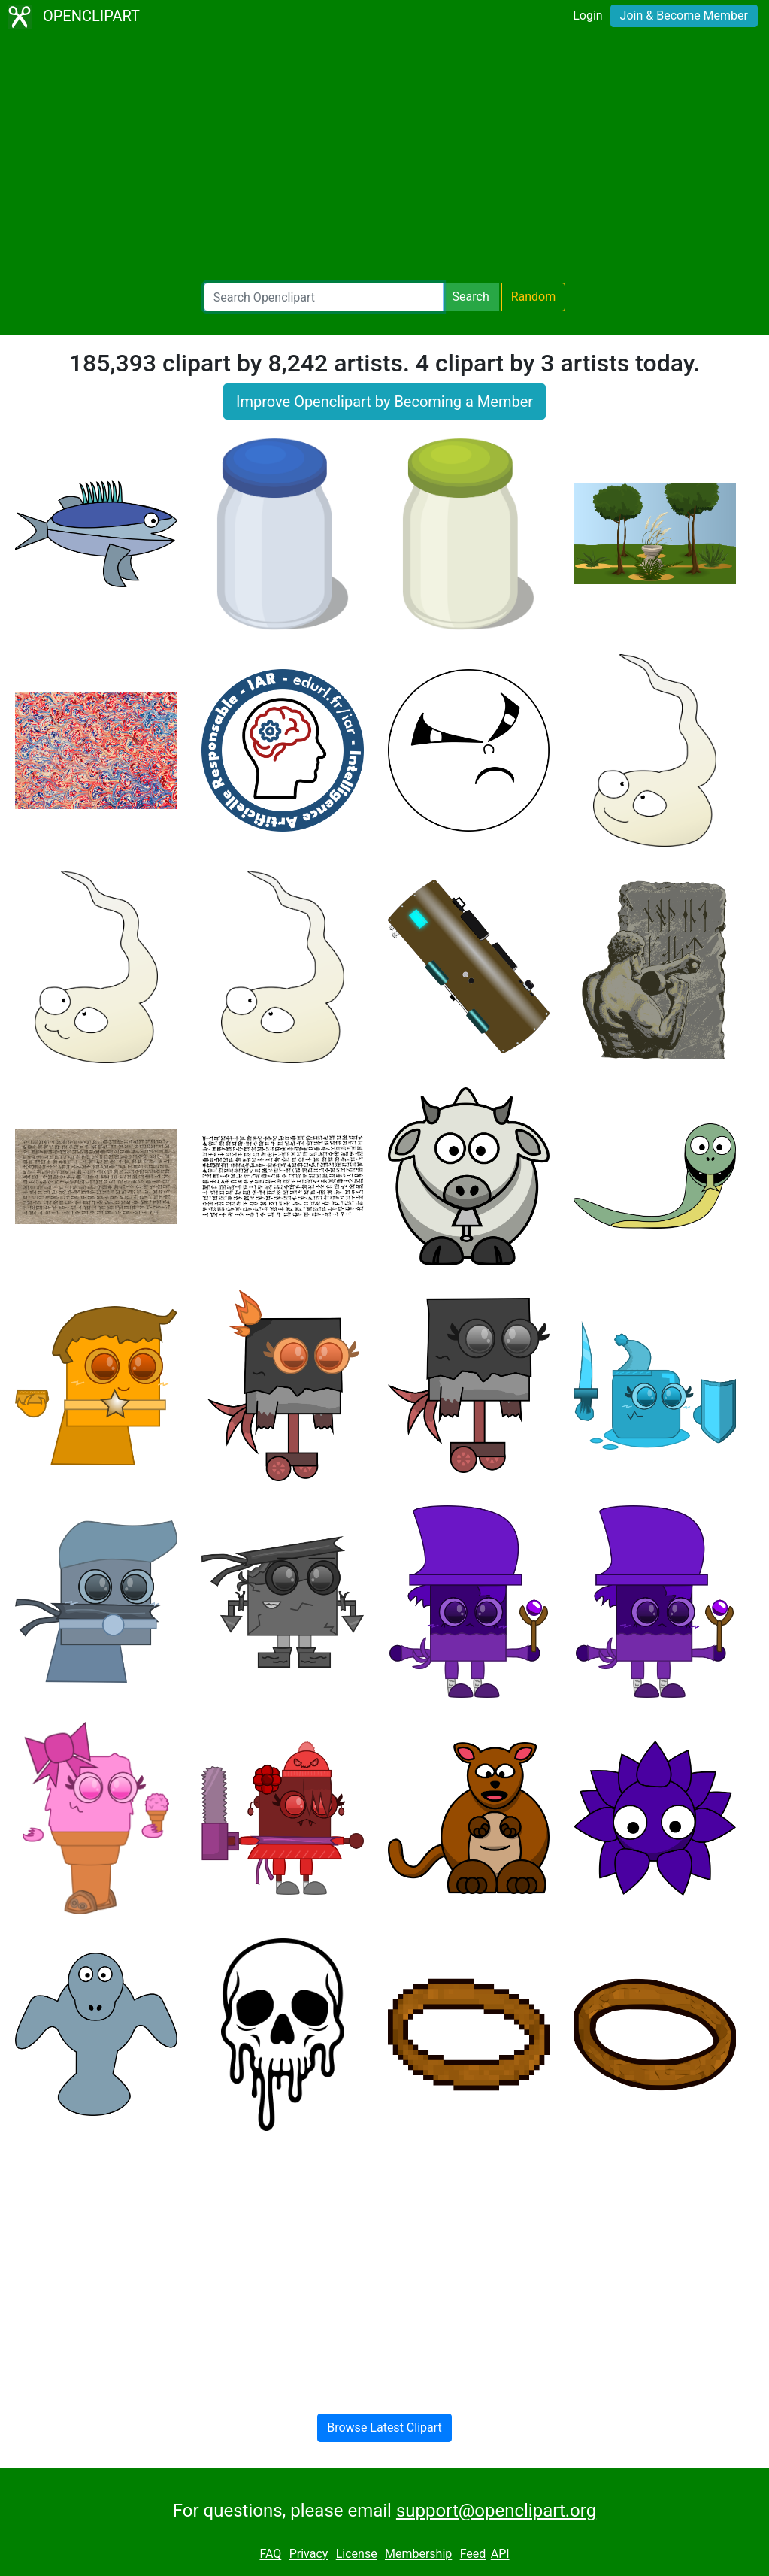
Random (533, 296)
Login (587, 15)
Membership (418, 2554)
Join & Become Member (684, 15)
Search (471, 296)
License (356, 2554)
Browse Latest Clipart (384, 2427)
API (500, 2554)
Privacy (308, 2554)
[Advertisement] (384, 158)
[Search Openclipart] (324, 297)
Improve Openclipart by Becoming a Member (384, 401)
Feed (473, 2554)
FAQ (270, 2554)
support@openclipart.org (496, 2510)
